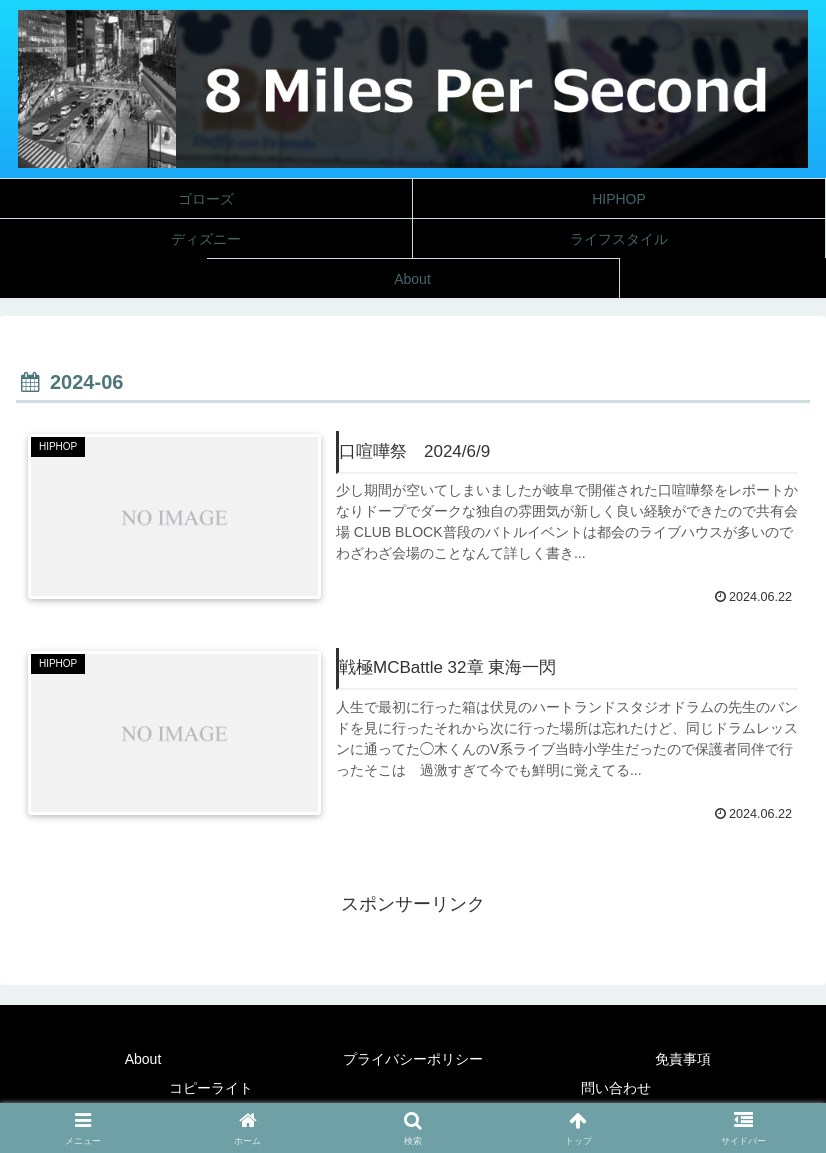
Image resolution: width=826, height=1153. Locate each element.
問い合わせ (616, 1088)
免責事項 (683, 1059)
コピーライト (211, 1088)
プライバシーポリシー (413, 1059)
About (143, 1059)
